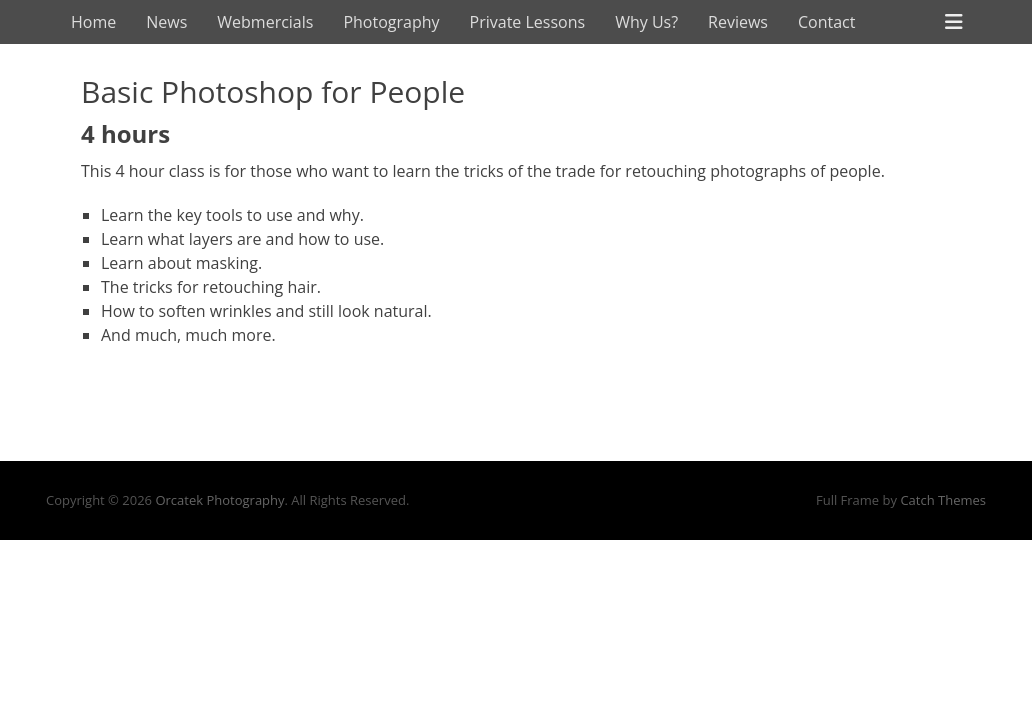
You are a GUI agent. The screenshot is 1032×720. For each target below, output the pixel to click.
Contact (826, 22)
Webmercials (265, 22)
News (166, 22)
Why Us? (646, 22)
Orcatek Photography (219, 500)
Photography (391, 22)
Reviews (738, 22)
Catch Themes (943, 500)
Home (93, 22)
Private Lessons (528, 22)
